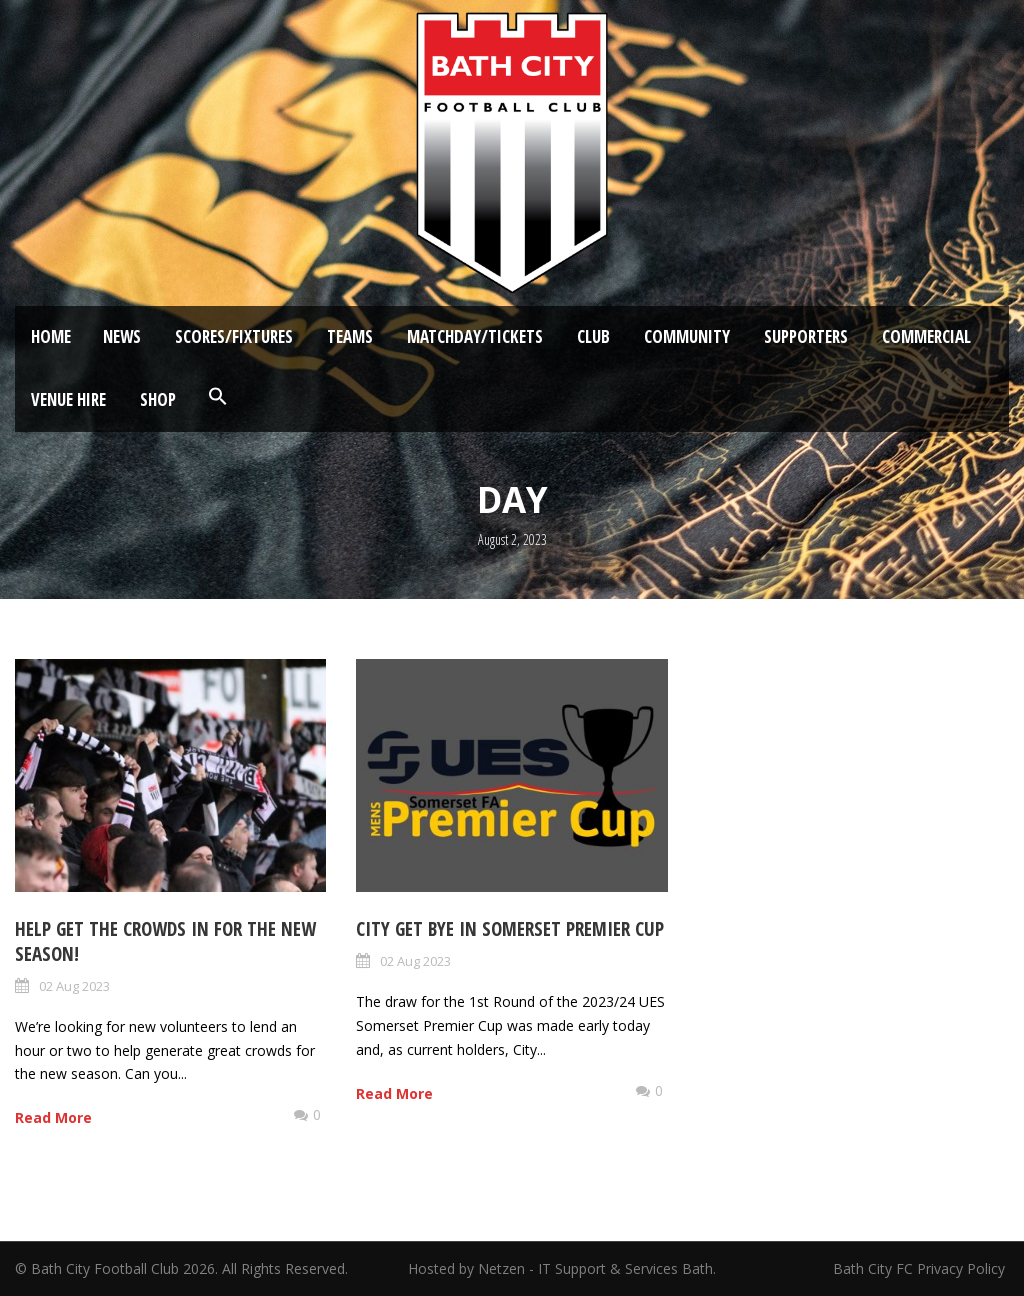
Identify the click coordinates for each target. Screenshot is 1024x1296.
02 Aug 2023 (74, 986)
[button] (218, 397)
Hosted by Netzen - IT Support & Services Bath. (562, 1268)
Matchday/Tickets (475, 336)
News (122, 336)
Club (593, 336)
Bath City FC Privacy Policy (921, 1268)
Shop (158, 399)
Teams (350, 336)
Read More (53, 1117)
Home (51, 336)
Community (687, 336)
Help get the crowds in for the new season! (165, 941)
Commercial (926, 336)
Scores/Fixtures (234, 336)
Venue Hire (68, 399)
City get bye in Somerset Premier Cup (510, 929)
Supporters (806, 336)
